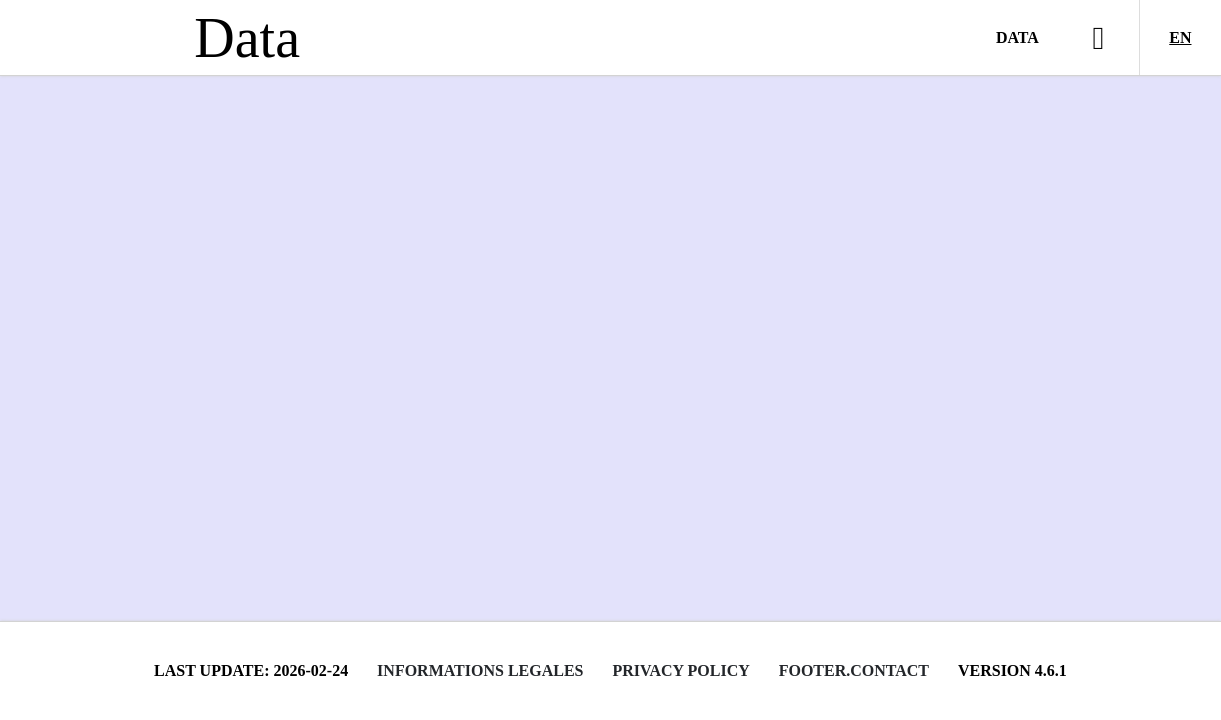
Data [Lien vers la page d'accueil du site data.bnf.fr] (247, 38)
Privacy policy (680, 670)
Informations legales (480, 670)
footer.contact (854, 670)
